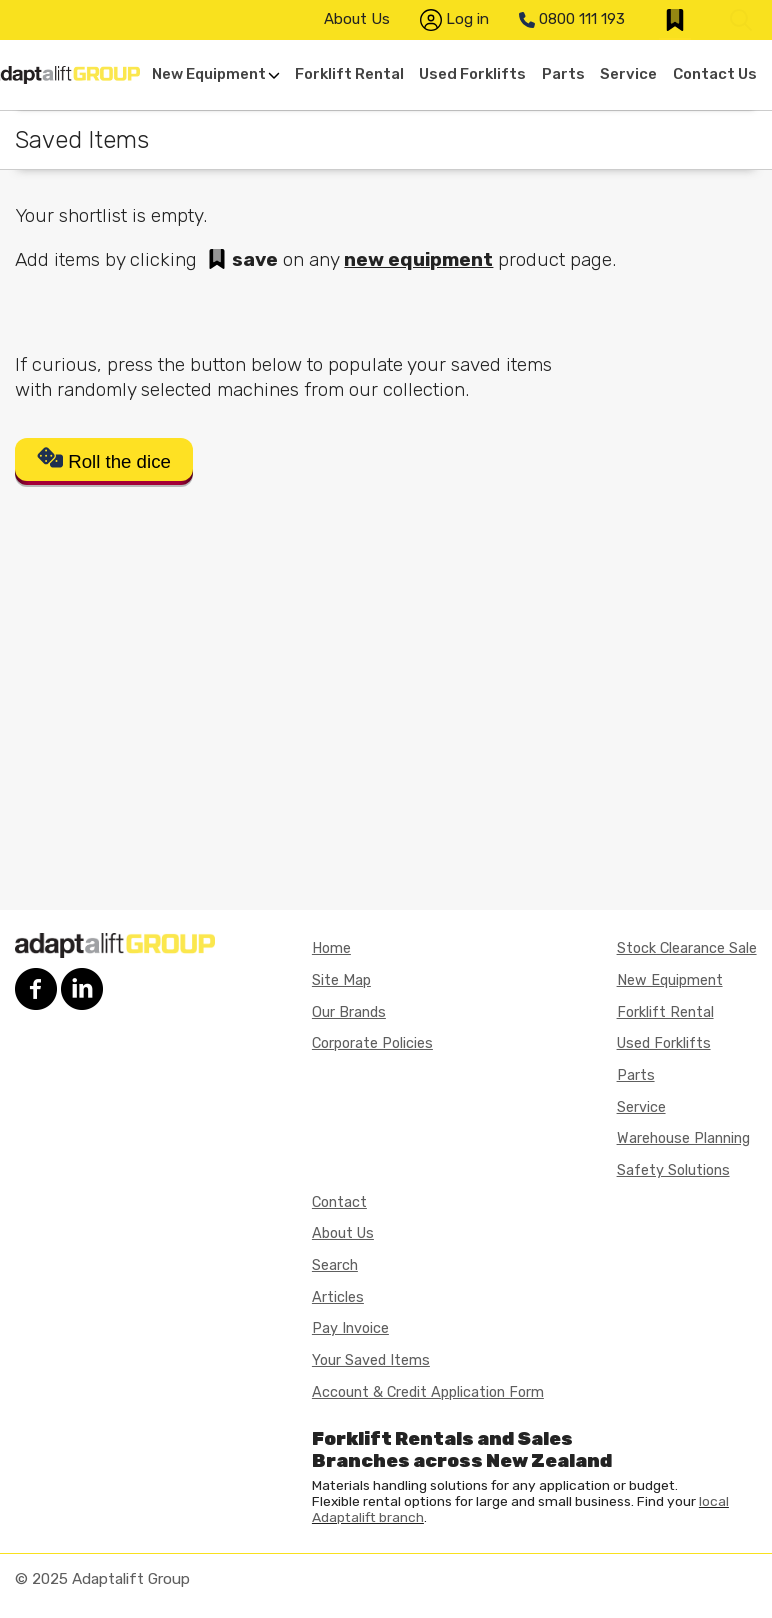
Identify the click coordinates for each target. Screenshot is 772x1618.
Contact (339, 1202)
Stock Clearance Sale (687, 948)
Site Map (341, 980)
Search (335, 1265)
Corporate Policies (372, 1043)
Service (628, 74)
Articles (338, 1297)
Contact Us (715, 74)
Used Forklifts (472, 74)
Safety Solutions (673, 1170)
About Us (357, 19)
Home (331, 948)
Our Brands (349, 1012)
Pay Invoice (350, 1328)
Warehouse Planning (683, 1138)
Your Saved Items (371, 1360)
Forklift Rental (349, 74)
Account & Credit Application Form (428, 1392)
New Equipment (216, 74)
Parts (563, 74)
